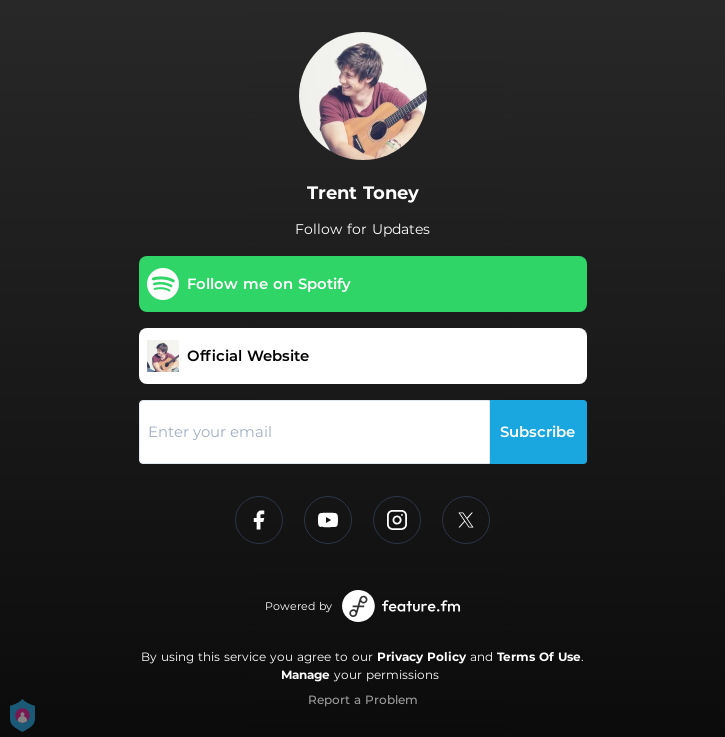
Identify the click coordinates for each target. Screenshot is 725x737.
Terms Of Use (539, 656)
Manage (305, 674)
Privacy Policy (421, 656)
